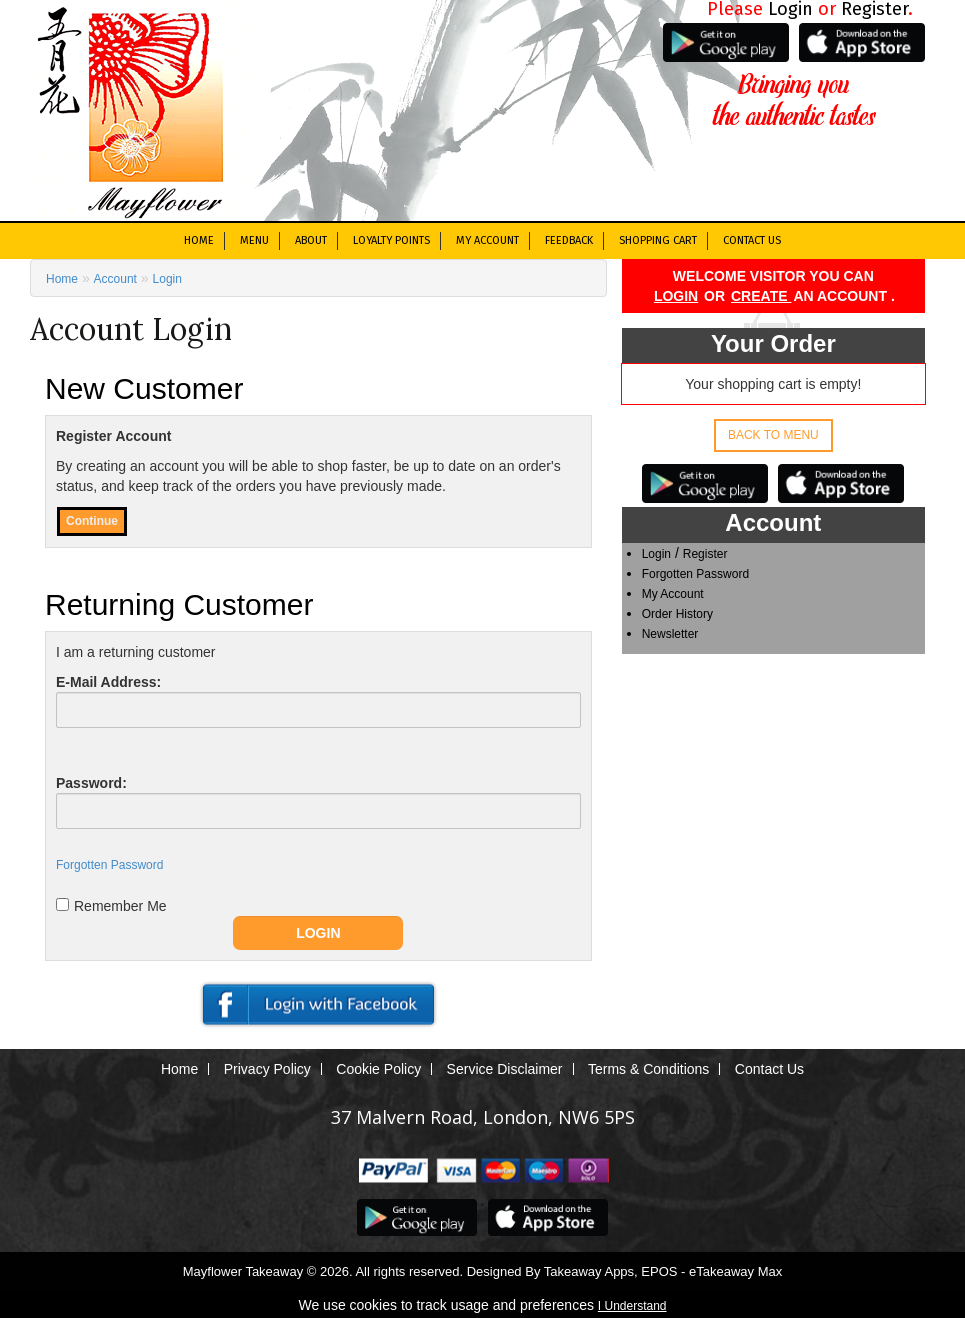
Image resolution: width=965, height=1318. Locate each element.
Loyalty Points (391, 240)
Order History (677, 614)
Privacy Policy (267, 1069)
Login (676, 296)
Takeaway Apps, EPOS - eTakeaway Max (663, 1271)
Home (199, 240)
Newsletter (670, 634)
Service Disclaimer (505, 1069)
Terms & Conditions (648, 1069)
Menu (254, 240)
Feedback (569, 240)
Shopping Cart (658, 240)
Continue (92, 521)
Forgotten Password (695, 574)
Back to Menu (773, 435)
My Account (487, 240)
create (761, 296)
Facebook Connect (318, 1005)
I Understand (632, 1306)
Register (705, 554)
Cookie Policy (378, 1069)
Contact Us (752, 240)
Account (115, 279)
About (311, 240)
